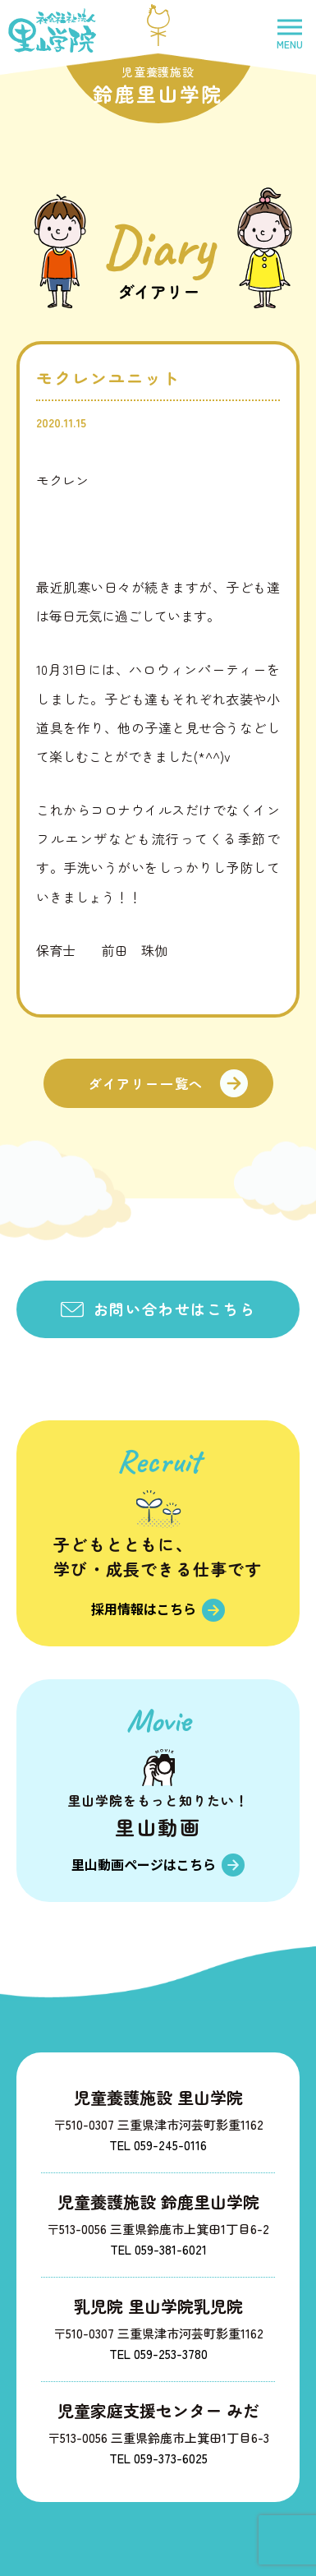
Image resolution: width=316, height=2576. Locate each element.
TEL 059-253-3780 (158, 2353)
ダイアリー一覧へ (146, 1083)
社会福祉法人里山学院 (52, 30)
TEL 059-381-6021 (158, 2249)
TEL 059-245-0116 (158, 2145)
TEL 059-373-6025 (158, 2458)
